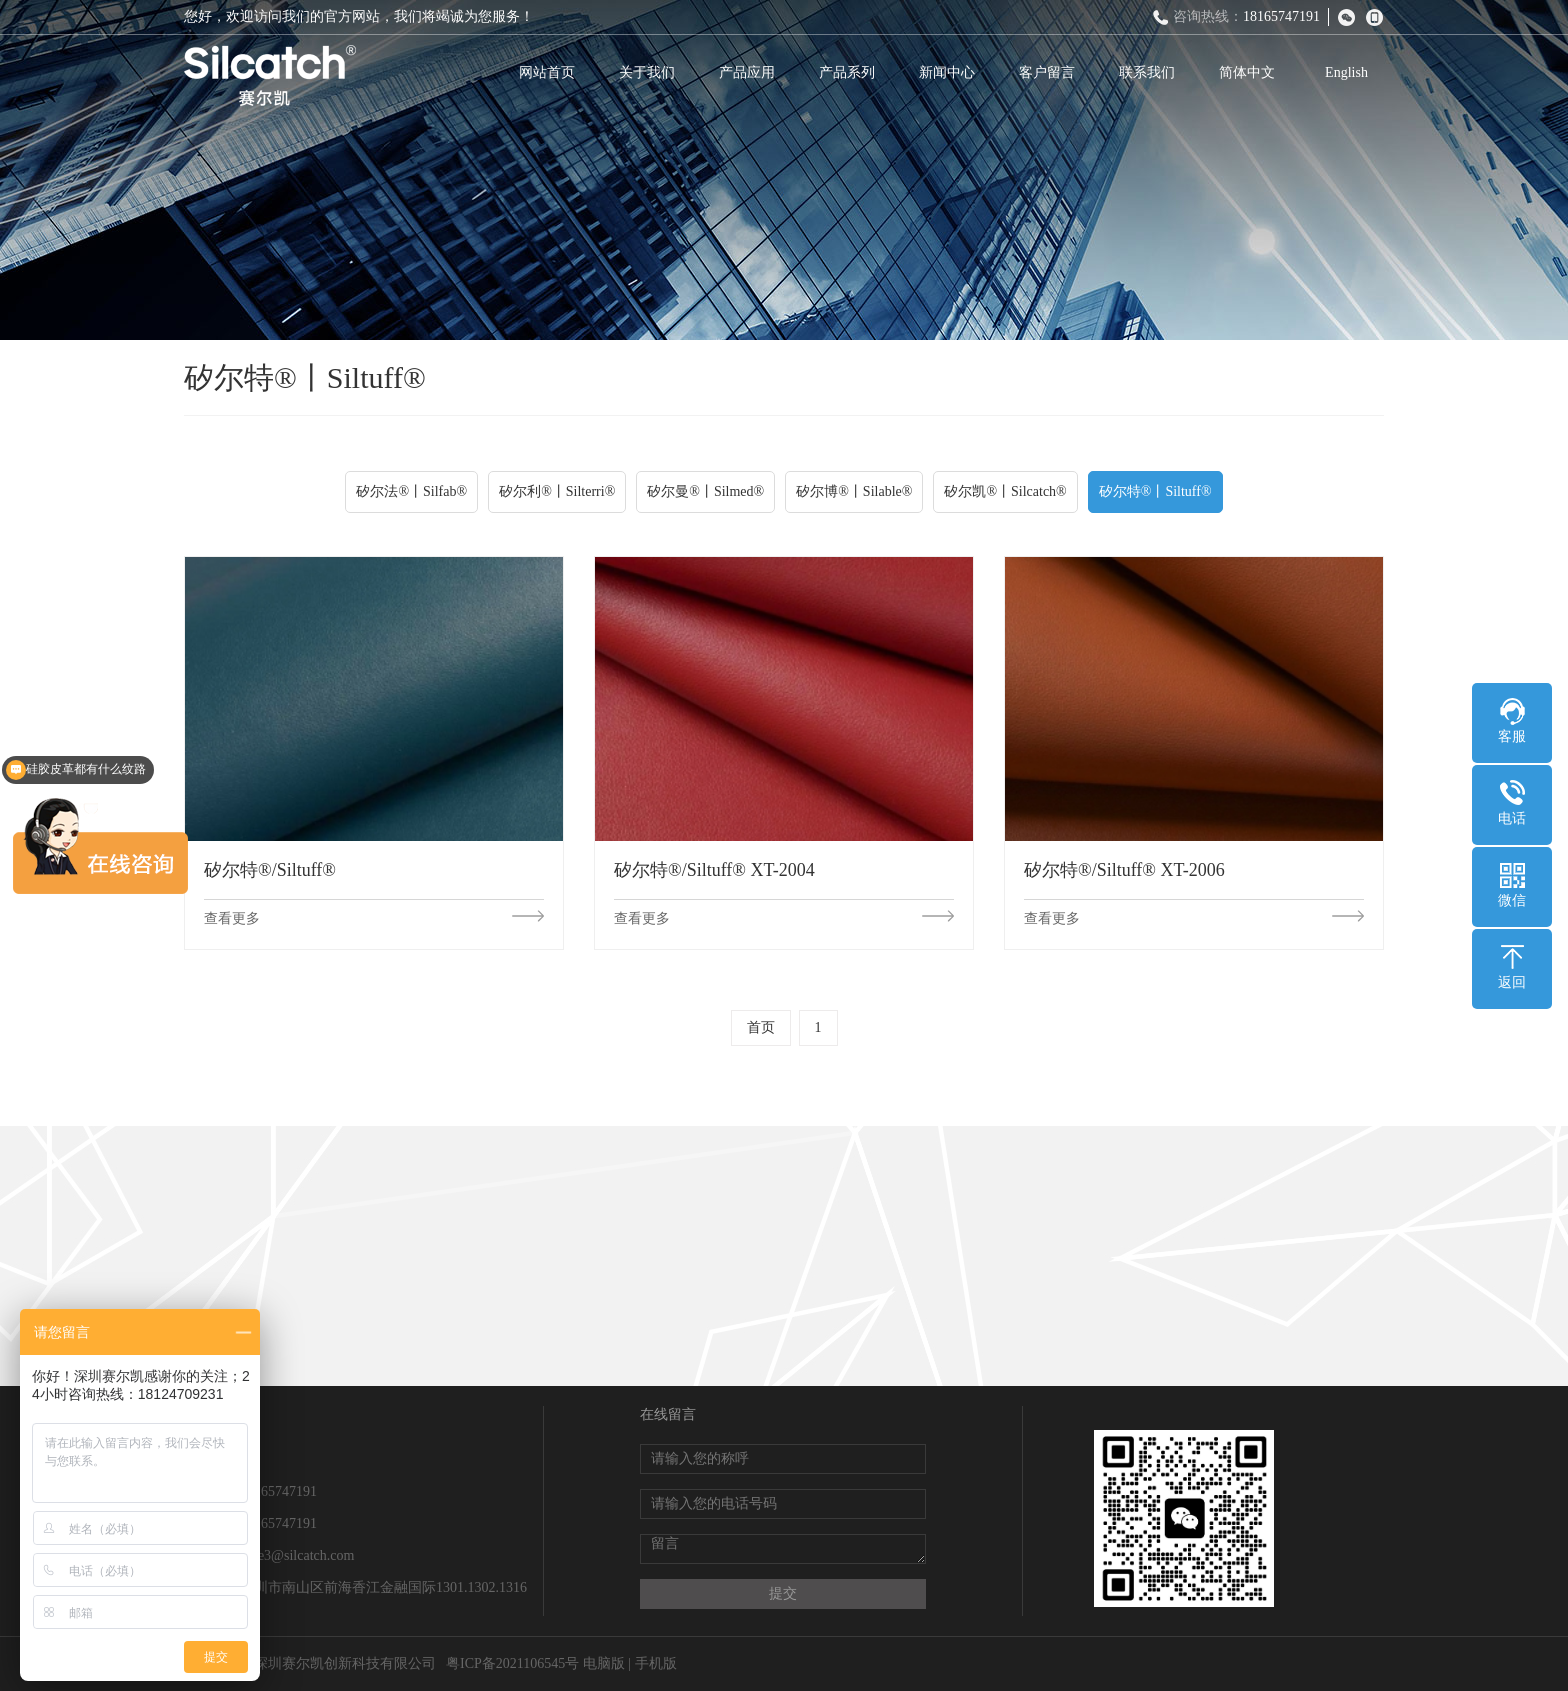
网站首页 (547, 72)
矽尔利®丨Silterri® (557, 491)
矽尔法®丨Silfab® (411, 491)
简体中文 (1247, 72)
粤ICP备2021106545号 (512, 1663)
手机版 (656, 1663)
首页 (761, 1027)
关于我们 (647, 72)
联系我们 (1147, 72)
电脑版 (604, 1663)
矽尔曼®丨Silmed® (705, 491)
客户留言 (1047, 72)
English (1346, 72)
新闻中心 (947, 72)
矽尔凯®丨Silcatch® (1005, 491)
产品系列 (847, 72)
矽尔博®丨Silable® (854, 491)
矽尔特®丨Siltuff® (1155, 491)
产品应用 (747, 72)
